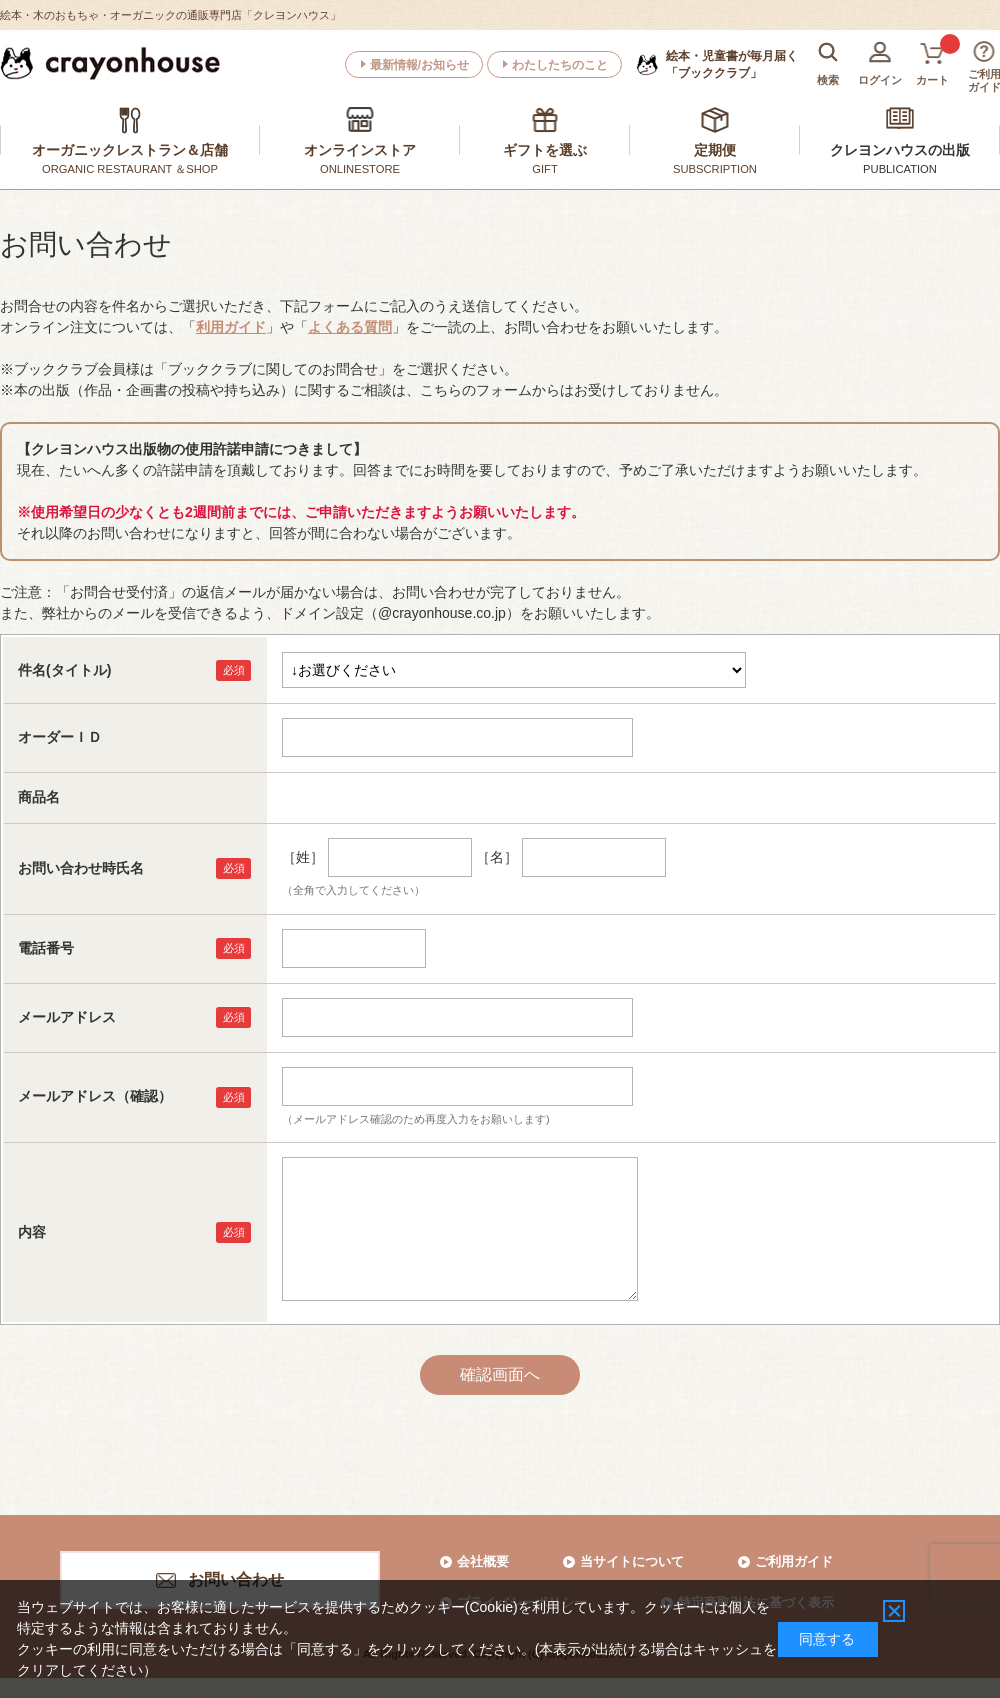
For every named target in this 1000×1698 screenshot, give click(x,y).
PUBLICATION (900, 169)
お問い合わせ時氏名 (81, 868)
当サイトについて (632, 1561)
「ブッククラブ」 (732, 64)
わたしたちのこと (560, 65)
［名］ (497, 857)
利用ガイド (231, 327)
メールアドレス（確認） (95, 1096)
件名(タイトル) (64, 670)
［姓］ (303, 857)
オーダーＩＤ (60, 737)
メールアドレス (67, 1017)
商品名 (39, 797)
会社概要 (483, 1561)
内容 (32, 1232)
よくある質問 (350, 327)
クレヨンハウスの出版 (900, 150)
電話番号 (46, 948)
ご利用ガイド (794, 1561)
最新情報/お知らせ (419, 65)
